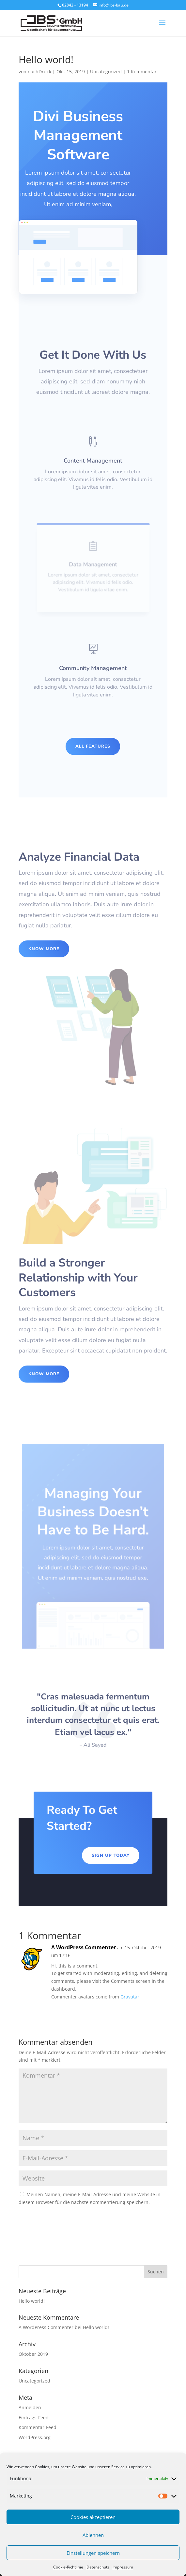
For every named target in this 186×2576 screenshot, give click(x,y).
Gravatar (129, 1997)
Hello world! (32, 2301)
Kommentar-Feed (37, 2427)
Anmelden (30, 2407)
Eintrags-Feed (34, 2417)
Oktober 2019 (33, 2354)
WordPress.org (35, 2437)
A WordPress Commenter (83, 1947)
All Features (92, 746)
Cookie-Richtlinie (68, 2567)
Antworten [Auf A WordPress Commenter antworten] (144, 2012)
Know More (43, 949)
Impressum (123, 2567)
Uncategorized (106, 71)
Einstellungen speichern (93, 2553)
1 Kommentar (142, 71)
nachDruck (39, 71)
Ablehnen (93, 2535)
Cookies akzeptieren (93, 2517)
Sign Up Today (111, 1855)
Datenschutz (97, 2567)
